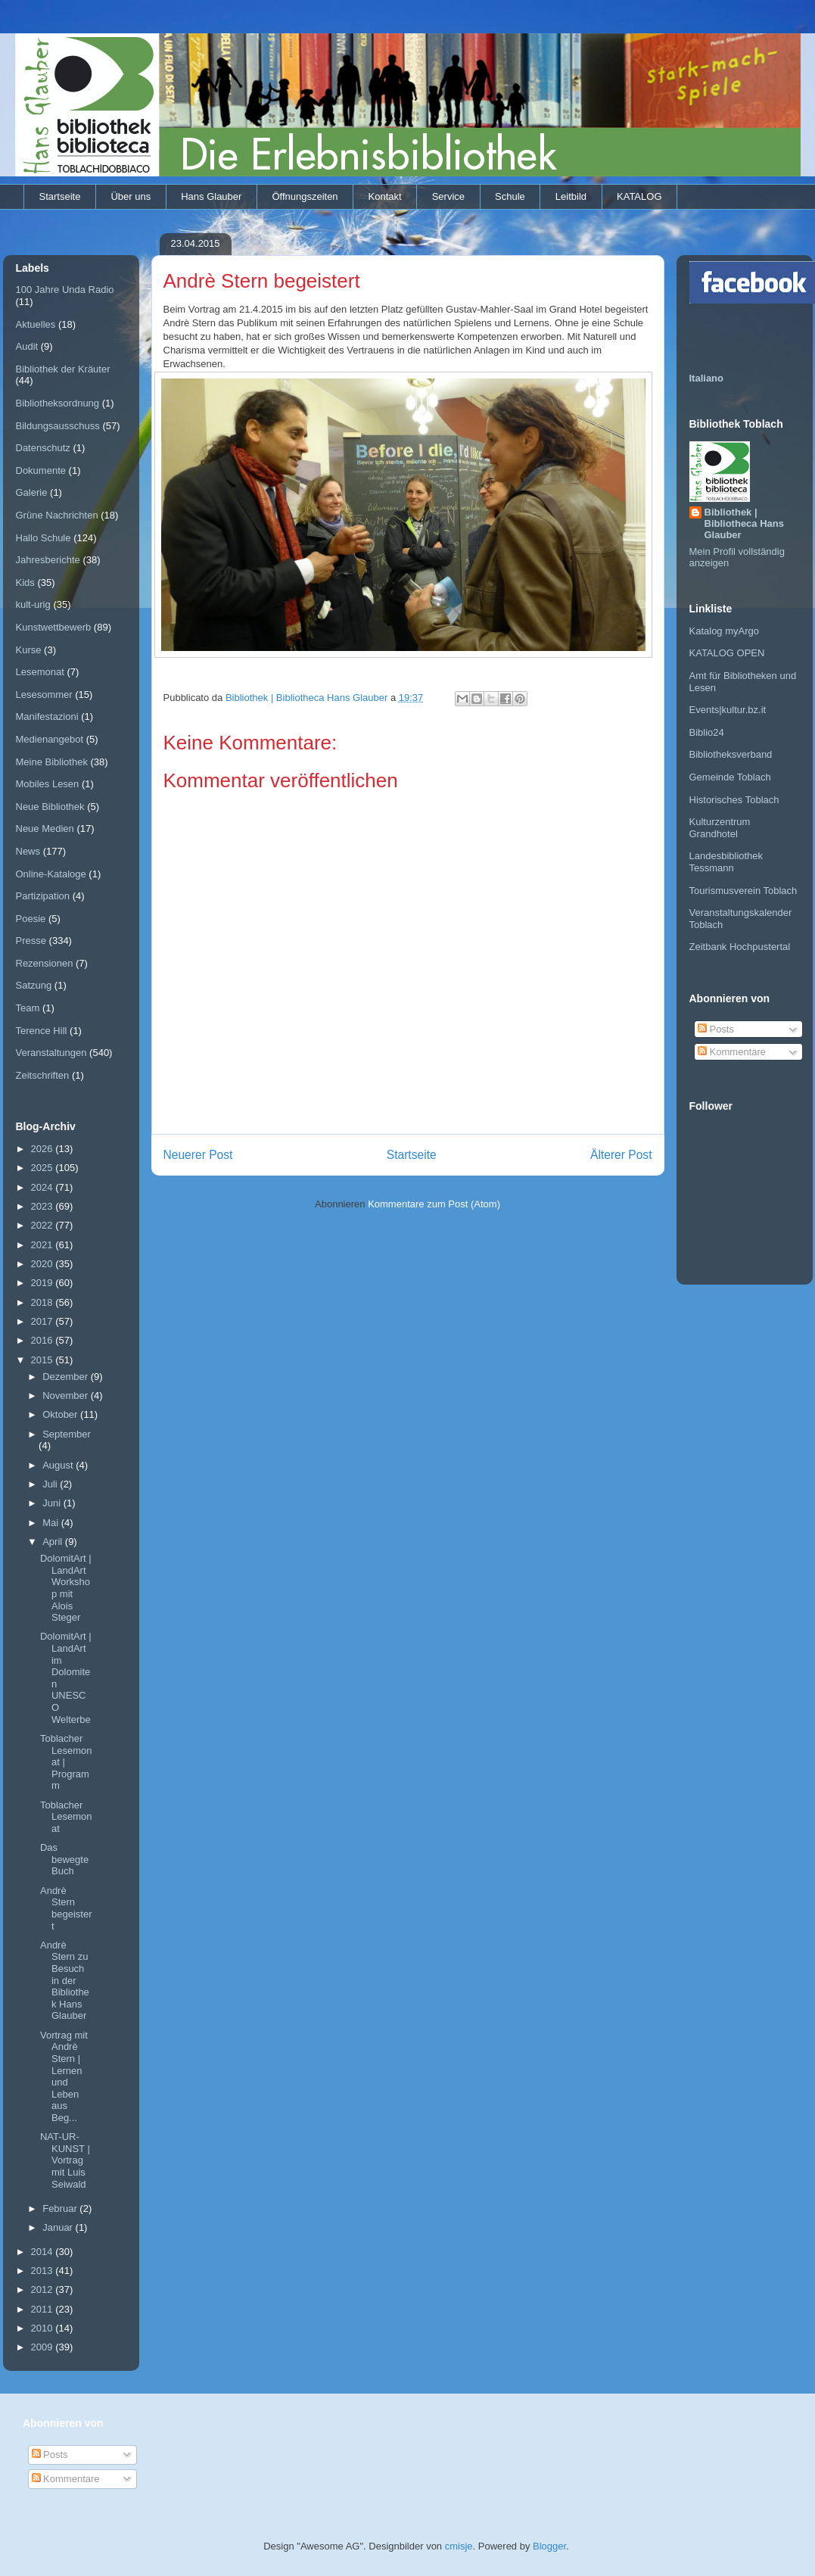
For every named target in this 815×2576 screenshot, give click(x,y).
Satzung (34, 985)
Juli (51, 1484)
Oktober (61, 1414)
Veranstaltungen (51, 1052)
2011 (43, 2309)
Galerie (32, 492)
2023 (43, 1206)
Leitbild (570, 196)
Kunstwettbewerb (54, 627)
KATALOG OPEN (727, 653)
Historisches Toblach (734, 799)
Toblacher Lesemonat (66, 1816)
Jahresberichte (48, 559)
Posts (716, 1029)
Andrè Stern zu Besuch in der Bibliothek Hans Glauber (64, 1980)
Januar (58, 2227)
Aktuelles (36, 324)
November (66, 1395)
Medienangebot (50, 739)
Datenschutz (43, 447)
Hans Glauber (211, 196)
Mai (51, 1522)
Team (28, 1008)
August (59, 1465)
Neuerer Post (198, 1154)
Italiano (706, 378)
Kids (25, 582)
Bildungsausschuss (58, 425)
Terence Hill (41, 1030)
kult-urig (33, 604)
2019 (43, 1282)
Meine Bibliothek (52, 762)
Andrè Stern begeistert (66, 1908)
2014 (43, 2251)
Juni (52, 1503)
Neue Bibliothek (50, 806)
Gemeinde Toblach (730, 777)
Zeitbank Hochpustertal (740, 946)
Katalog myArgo (724, 631)
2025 (43, 1167)
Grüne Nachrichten (57, 515)
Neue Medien (45, 828)
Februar (60, 2208)
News (28, 851)
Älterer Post (621, 1154)
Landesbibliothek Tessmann (726, 862)
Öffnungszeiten (305, 196)
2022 (43, 1225)
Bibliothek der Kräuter (63, 369)
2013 (43, 2270)
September (66, 1434)
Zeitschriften (43, 1075)
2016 (43, 1340)
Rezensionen (44, 963)
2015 (43, 1360)
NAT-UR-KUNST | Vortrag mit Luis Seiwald (65, 2160)
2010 (43, 2328)
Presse (31, 940)
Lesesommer (44, 694)
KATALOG (639, 196)
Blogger (549, 2546)
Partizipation (43, 896)
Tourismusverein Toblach (743, 890)
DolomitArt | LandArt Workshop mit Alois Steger (66, 1588)
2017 (43, 1321)
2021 (43, 1245)
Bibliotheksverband (731, 754)
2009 (43, 2347)
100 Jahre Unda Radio (65, 289)
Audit (27, 346)
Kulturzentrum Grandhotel (720, 827)
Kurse (29, 650)
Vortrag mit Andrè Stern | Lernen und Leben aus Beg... (64, 2076)
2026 (43, 1148)
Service (448, 196)
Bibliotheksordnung (58, 403)
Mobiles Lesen (47, 784)
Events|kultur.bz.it (728, 709)
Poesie (31, 918)
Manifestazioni (47, 716)
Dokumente (41, 470)
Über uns (130, 196)
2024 (43, 1187)
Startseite (60, 196)
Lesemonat (40, 671)
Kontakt (385, 196)
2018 (43, 1302)
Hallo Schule (43, 538)
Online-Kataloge (51, 874)
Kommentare (732, 1051)
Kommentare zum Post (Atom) (434, 1204)
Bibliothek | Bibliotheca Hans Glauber (744, 523)
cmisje (459, 2546)
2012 (43, 2289)
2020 (43, 1263)
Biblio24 (706, 732)
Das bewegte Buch (64, 1859)
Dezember (66, 1376)
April (53, 1541)
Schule (510, 196)
